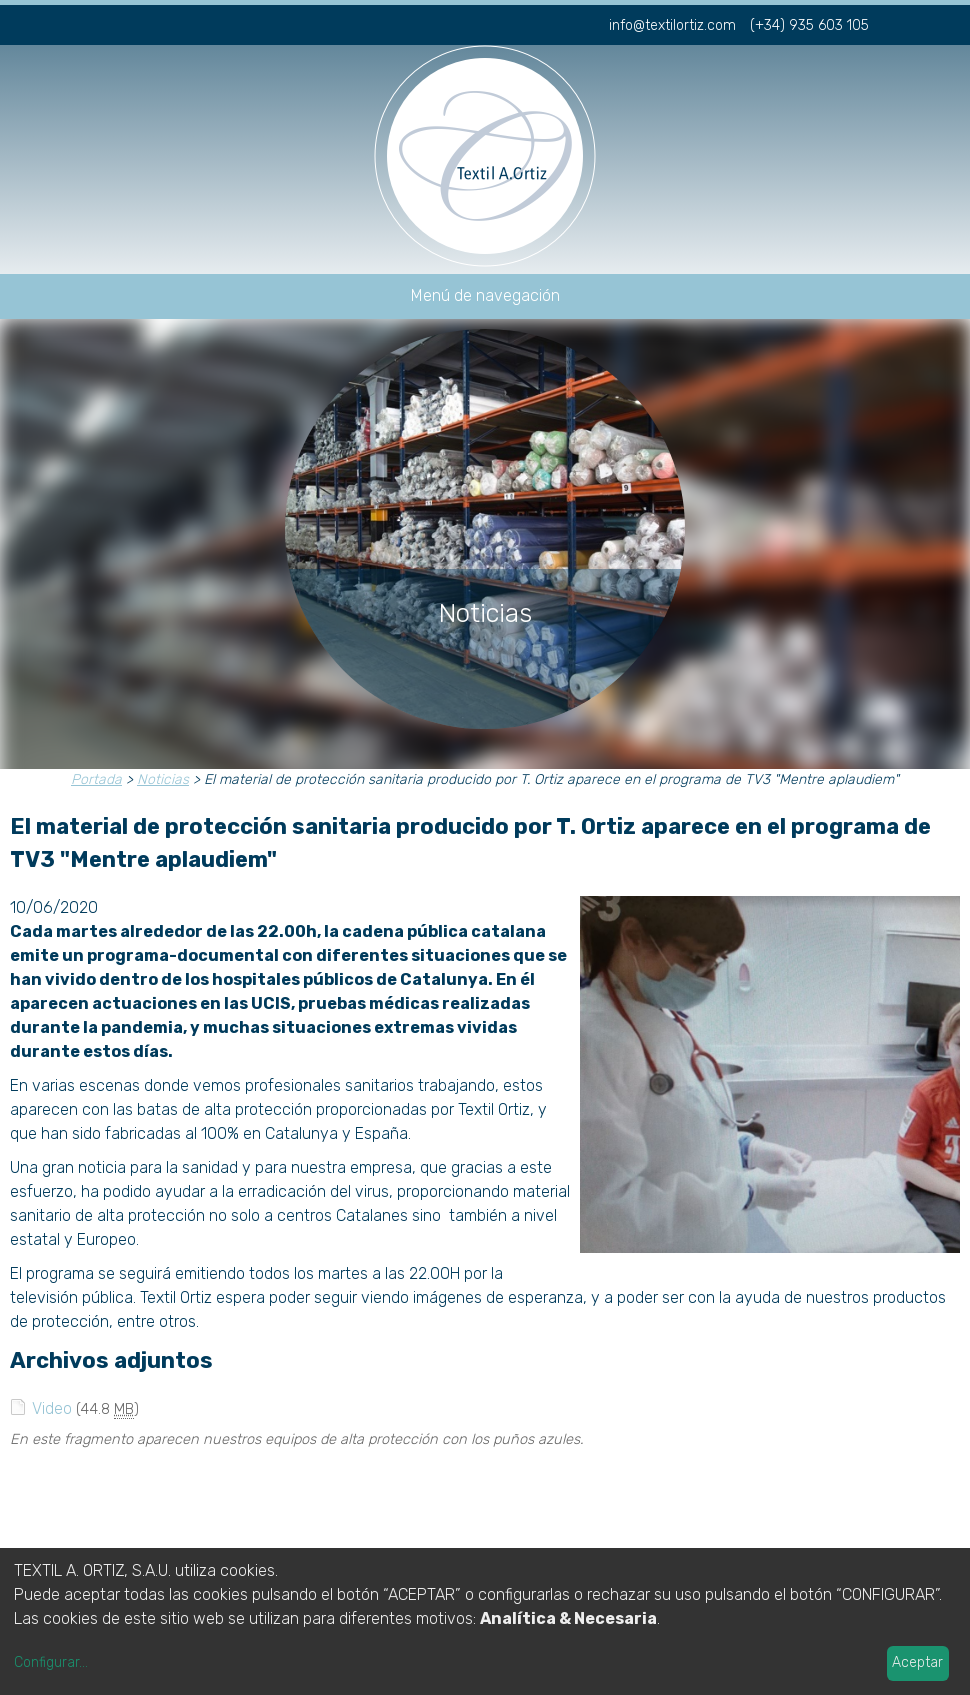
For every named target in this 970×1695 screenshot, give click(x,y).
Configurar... (51, 1662)
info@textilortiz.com (672, 25)
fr (916, 23)
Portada (96, 779)
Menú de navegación (485, 295)
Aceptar (917, 1662)
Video (52, 1408)
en (949, 23)
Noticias (163, 779)
